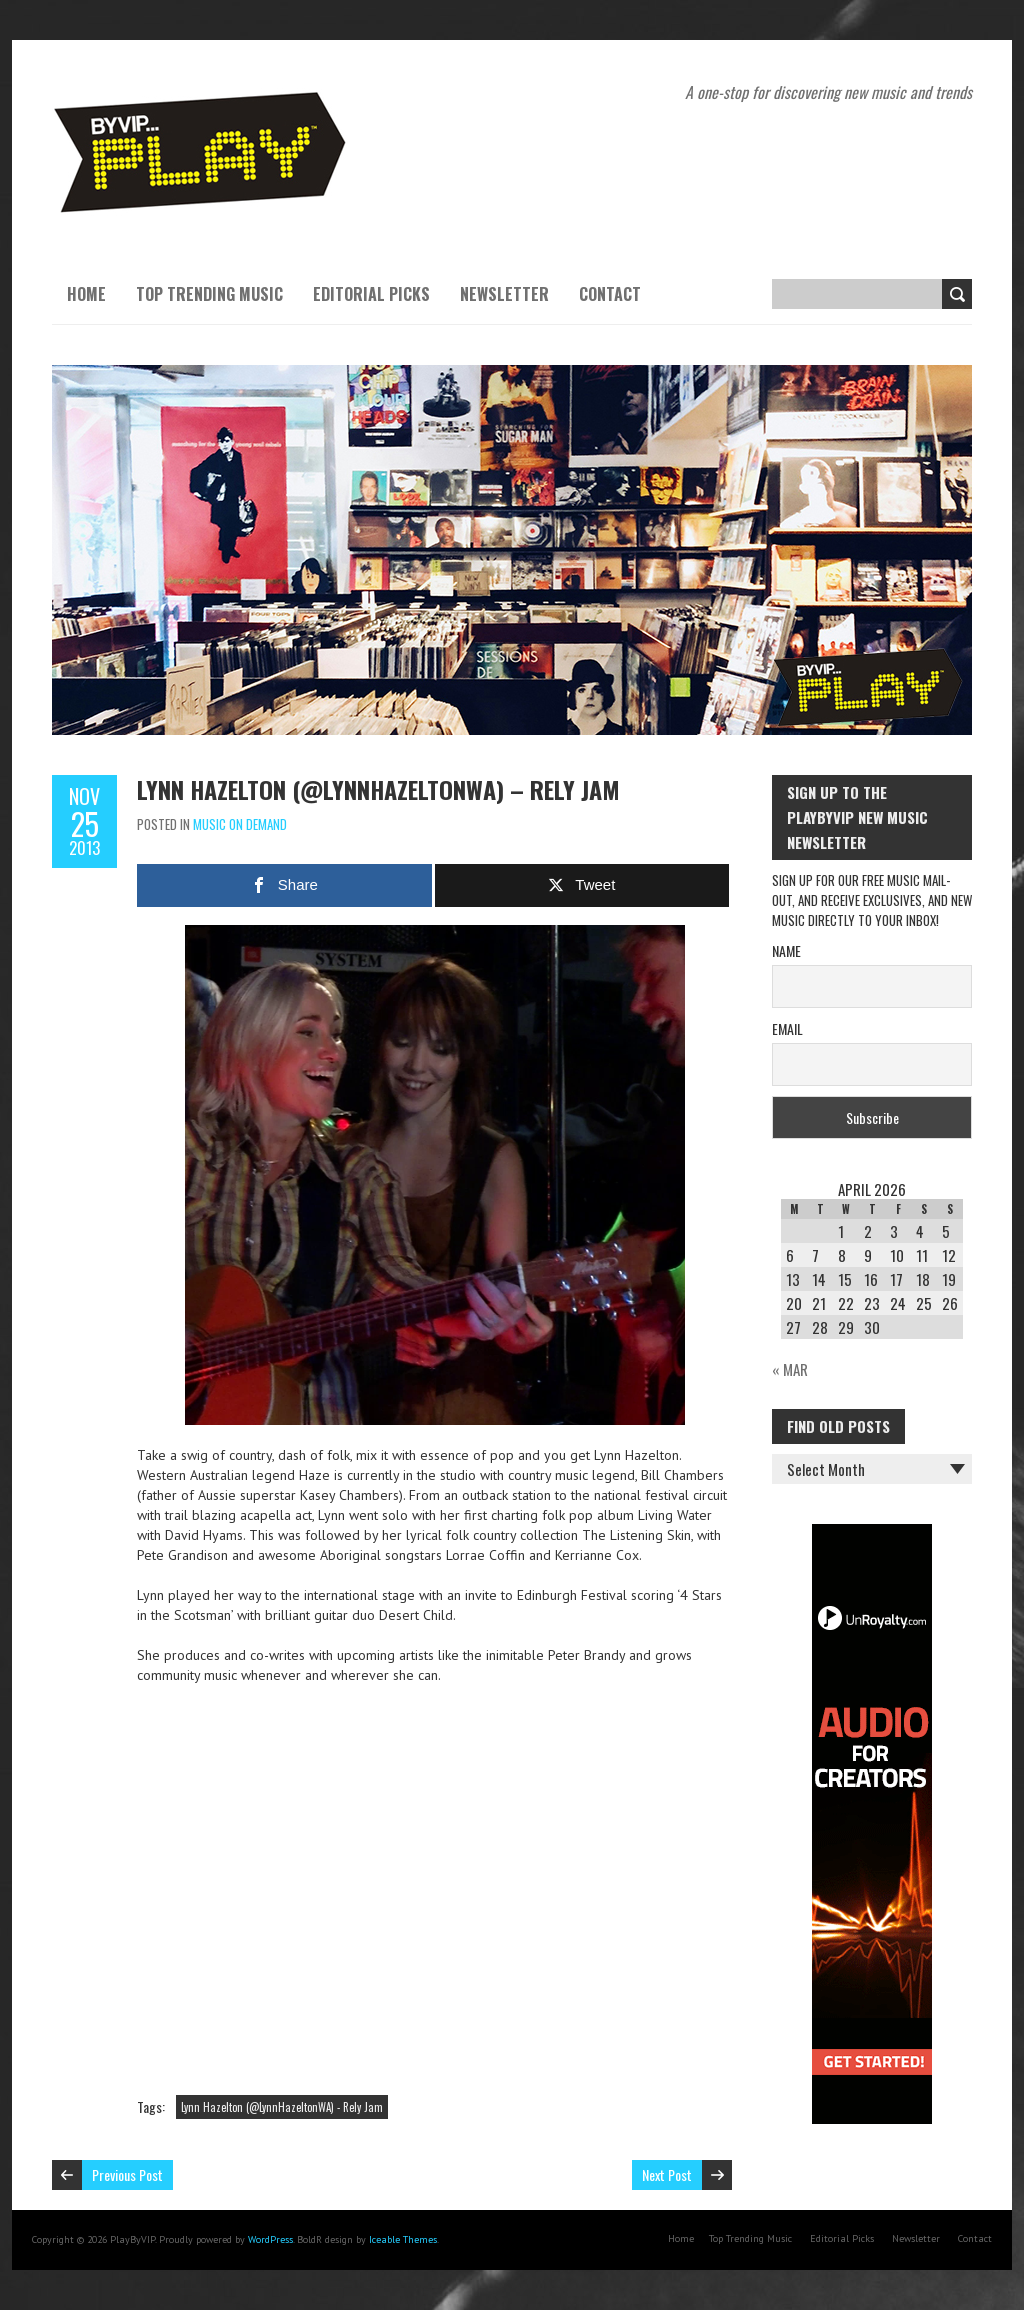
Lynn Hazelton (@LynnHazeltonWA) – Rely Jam (378, 789)
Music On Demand (240, 824)
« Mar (790, 1369)
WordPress (270, 2239)
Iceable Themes (403, 2239)
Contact (610, 294)
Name (786, 950)
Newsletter (504, 294)
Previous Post (127, 2174)
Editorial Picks (371, 294)
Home (86, 294)
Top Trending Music (209, 294)
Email (787, 1028)
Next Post (667, 2174)
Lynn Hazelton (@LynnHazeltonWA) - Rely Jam (282, 2107)
